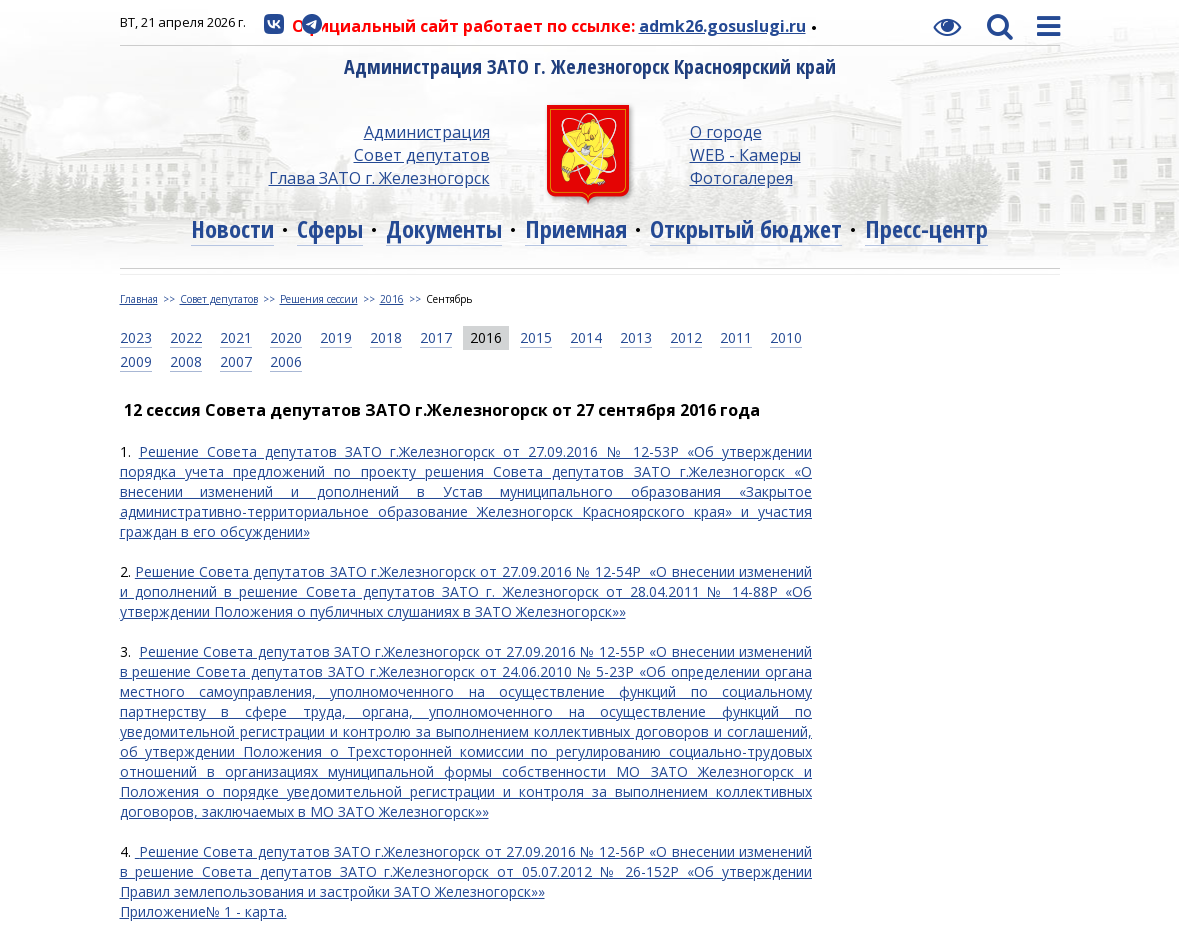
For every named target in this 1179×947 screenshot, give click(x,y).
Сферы (330, 228)
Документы (444, 228)
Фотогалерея (741, 178)
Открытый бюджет (746, 228)
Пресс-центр (926, 228)
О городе (726, 132)
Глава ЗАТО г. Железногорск (379, 178)
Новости (232, 228)
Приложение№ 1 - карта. (203, 911)
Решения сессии (319, 299)
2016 (392, 299)
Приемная (576, 228)
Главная (139, 299)
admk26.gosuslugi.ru (722, 26)
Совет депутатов (422, 155)
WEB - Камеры (745, 155)
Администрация (427, 132)
